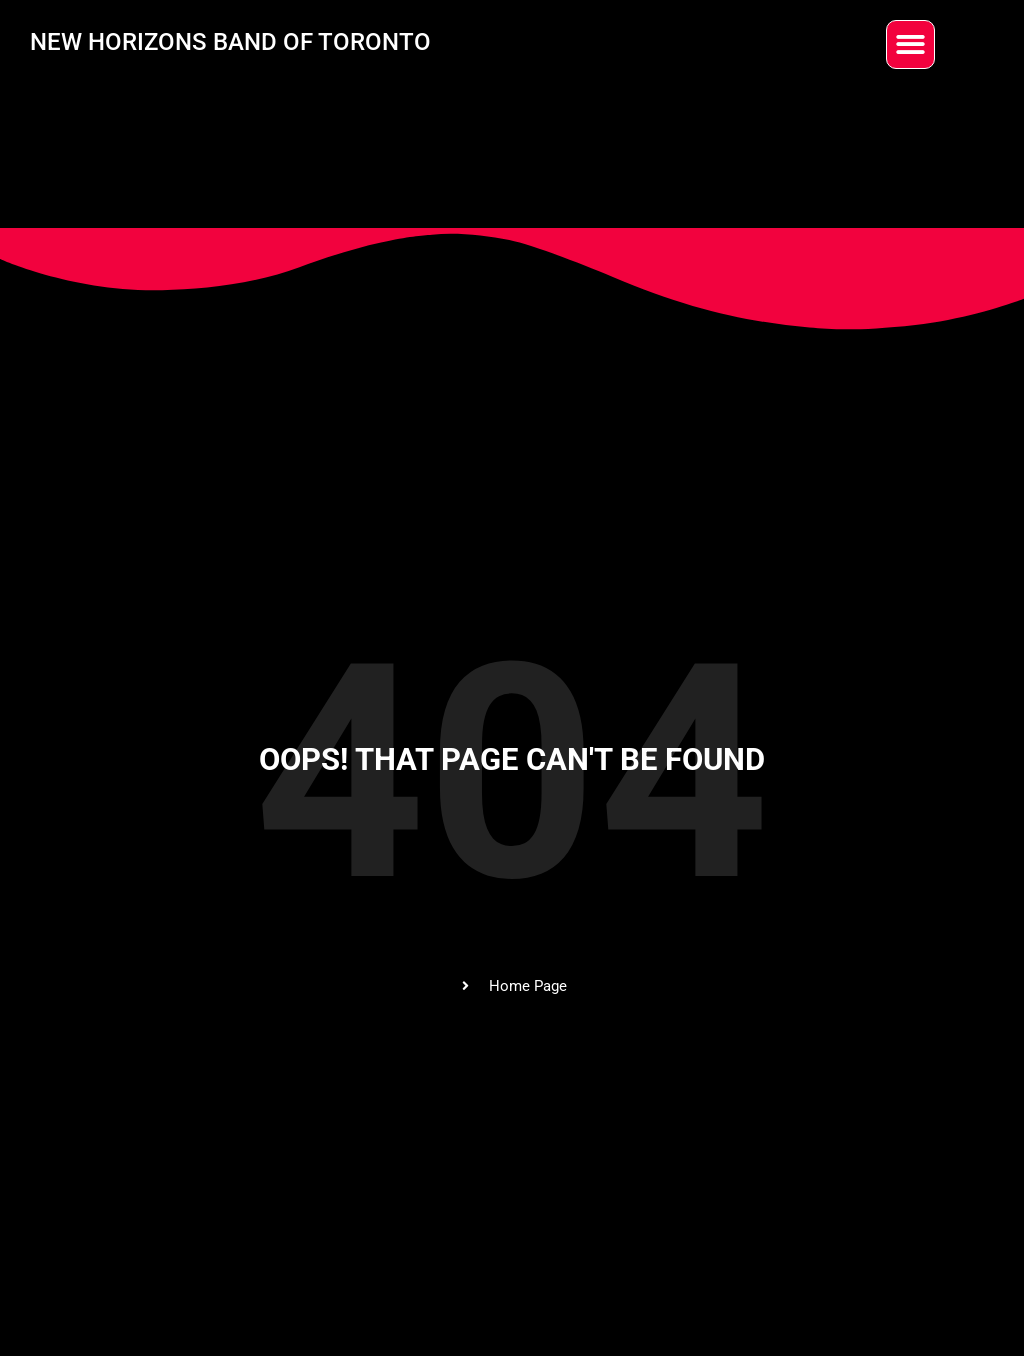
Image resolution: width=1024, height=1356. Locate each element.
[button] (910, 44)
